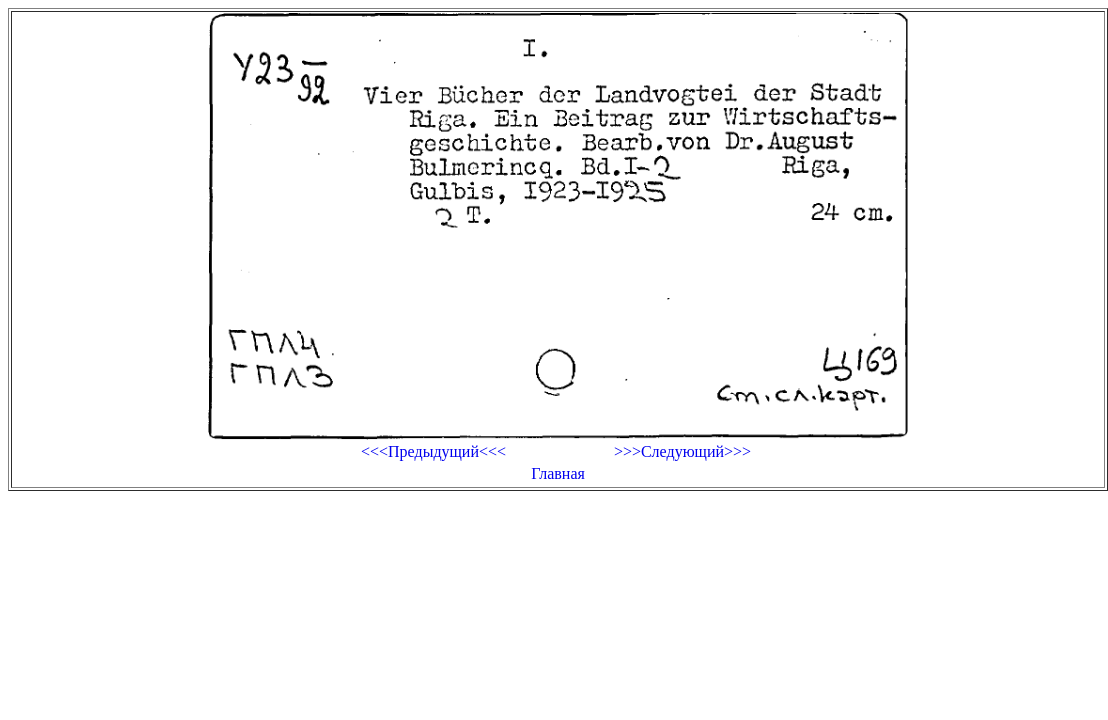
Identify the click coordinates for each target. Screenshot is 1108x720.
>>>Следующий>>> (682, 451)
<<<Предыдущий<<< (433, 451)
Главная (558, 473)
